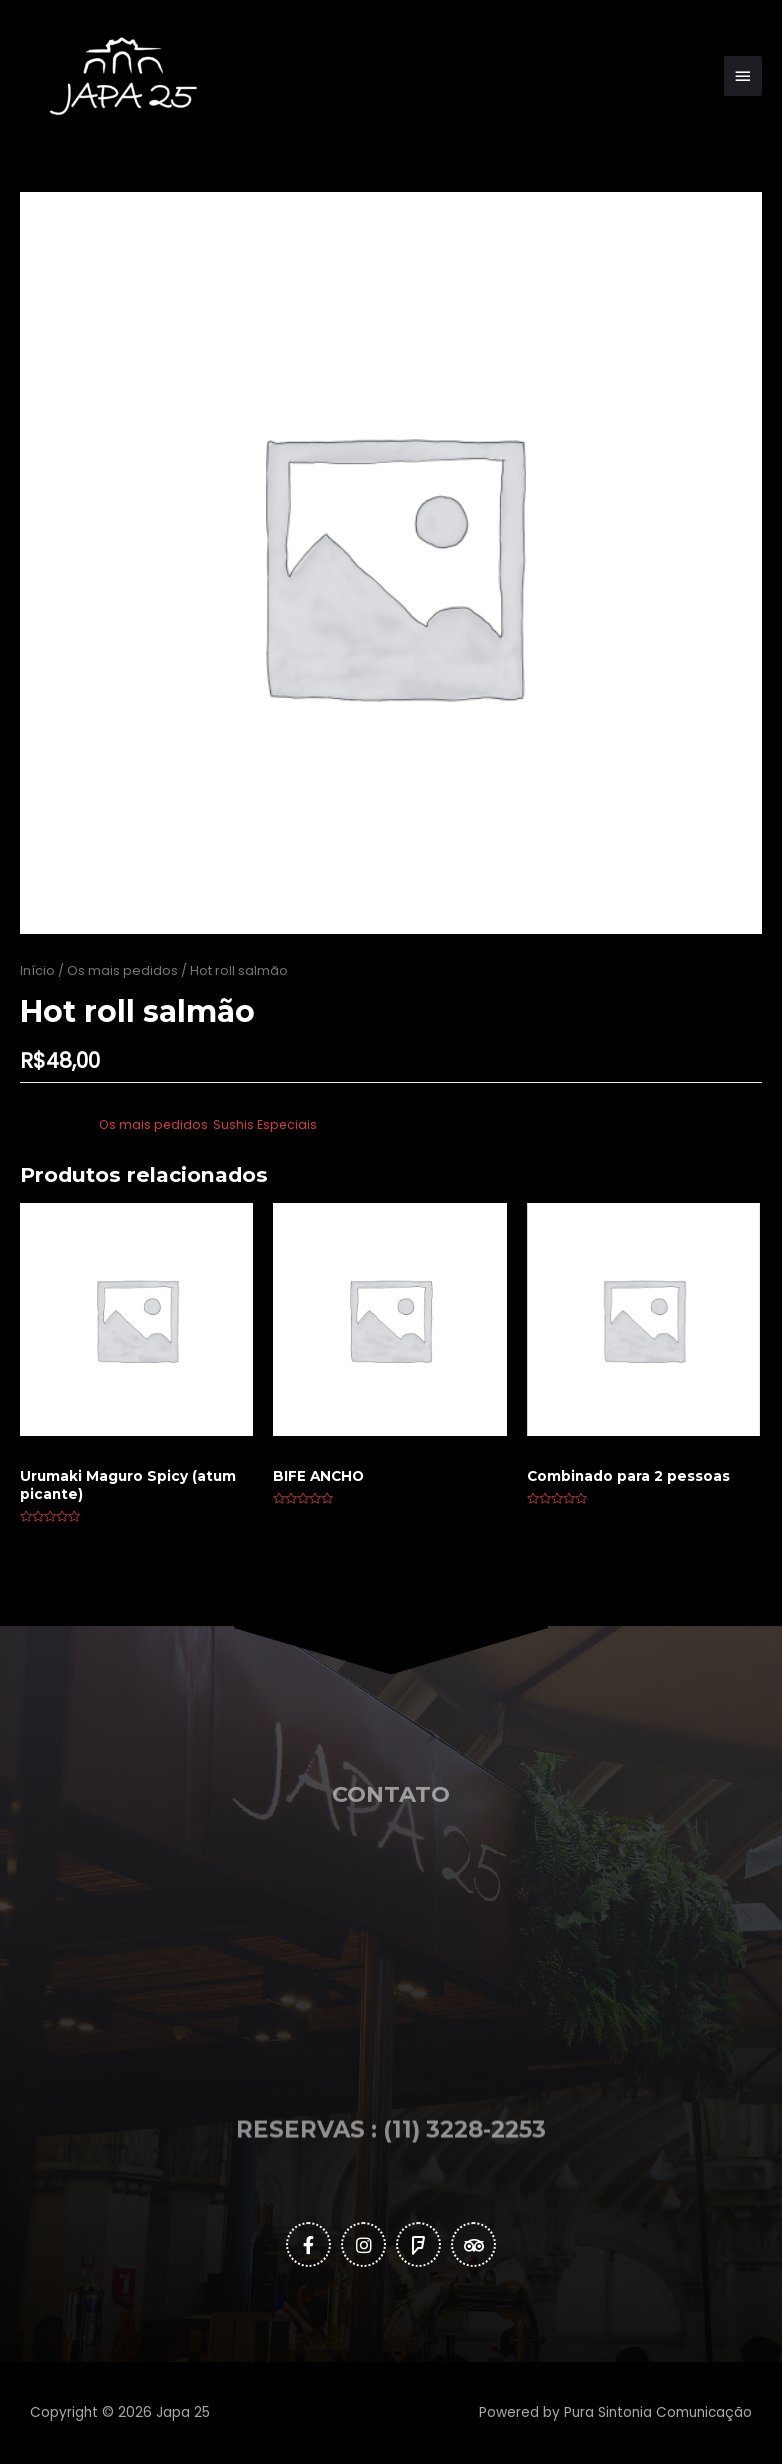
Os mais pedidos (122, 970)
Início (37, 970)
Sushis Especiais (265, 1124)
